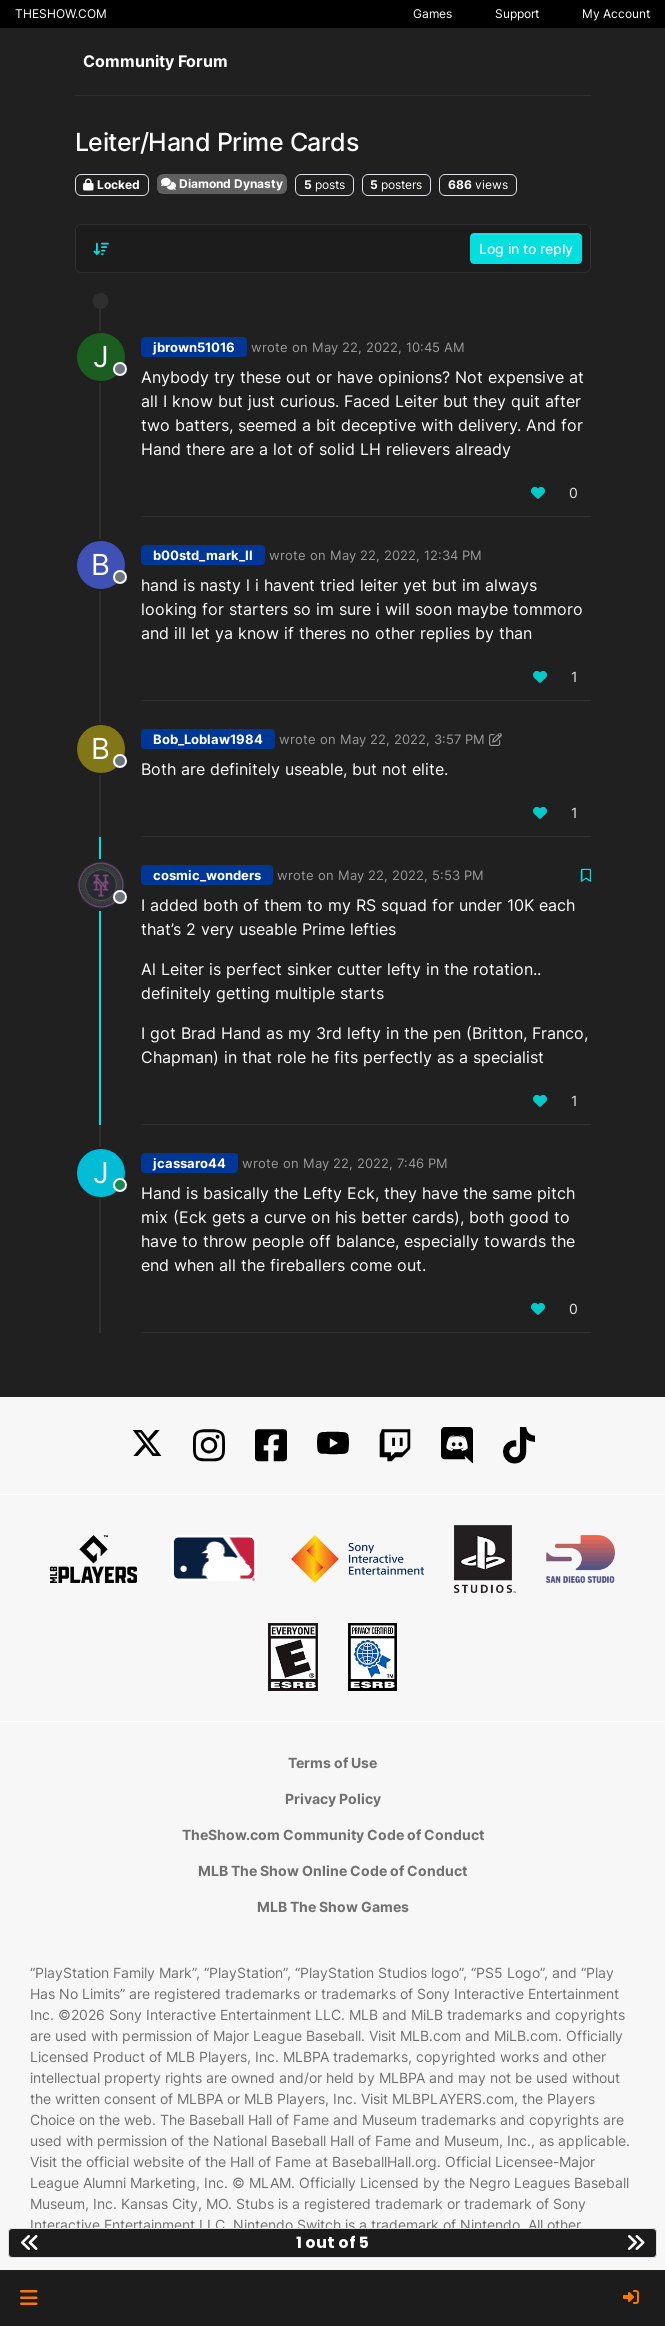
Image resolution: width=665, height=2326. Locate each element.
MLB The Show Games (333, 1906)
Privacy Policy (333, 1798)
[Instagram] (209, 1445)
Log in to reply (526, 248)
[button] (28, 2298)
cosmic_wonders (207, 875)
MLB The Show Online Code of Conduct (332, 1870)
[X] (147, 1445)
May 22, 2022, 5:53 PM (411, 875)
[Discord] (457, 1445)
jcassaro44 (189, 1163)
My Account (616, 13)
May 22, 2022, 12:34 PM (406, 555)
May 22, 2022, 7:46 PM (375, 1163)
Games (432, 13)
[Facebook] (271, 1445)
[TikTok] (519, 1445)
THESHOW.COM (61, 13)
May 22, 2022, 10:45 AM (388, 347)
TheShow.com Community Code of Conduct (333, 1834)
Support (517, 13)
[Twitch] (395, 1445)
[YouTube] (333, 1445)
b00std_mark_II (203, 555)
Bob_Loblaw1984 (208, 739)
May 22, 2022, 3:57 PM (412, 739)
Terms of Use (332, 1762)
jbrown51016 (194, 347)
